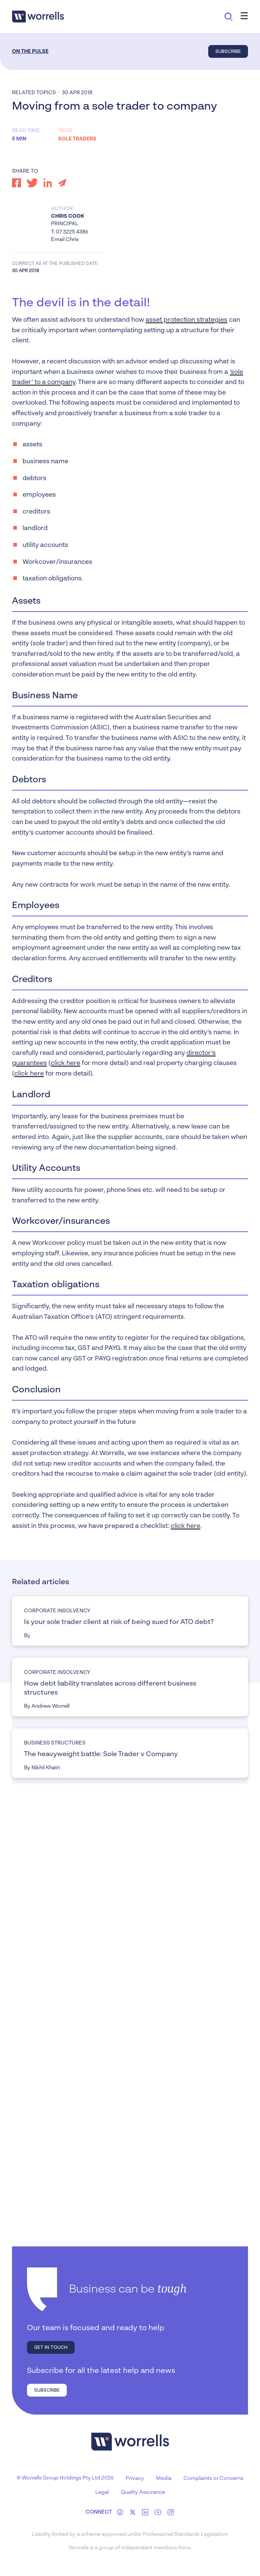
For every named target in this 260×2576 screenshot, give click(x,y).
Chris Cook (67, 216)
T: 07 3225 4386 (69, 232)
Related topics (34, 92)
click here (65, 1063)
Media (163, 2478)
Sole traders (77, 139)
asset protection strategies (186, 320)
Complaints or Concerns (213, 2478)
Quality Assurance (143, 2492)
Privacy (135, 2478)
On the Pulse (30, 51)
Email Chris (64, 239)
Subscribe (228, 51)
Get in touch (51, 2347)
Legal (102, 2492)
